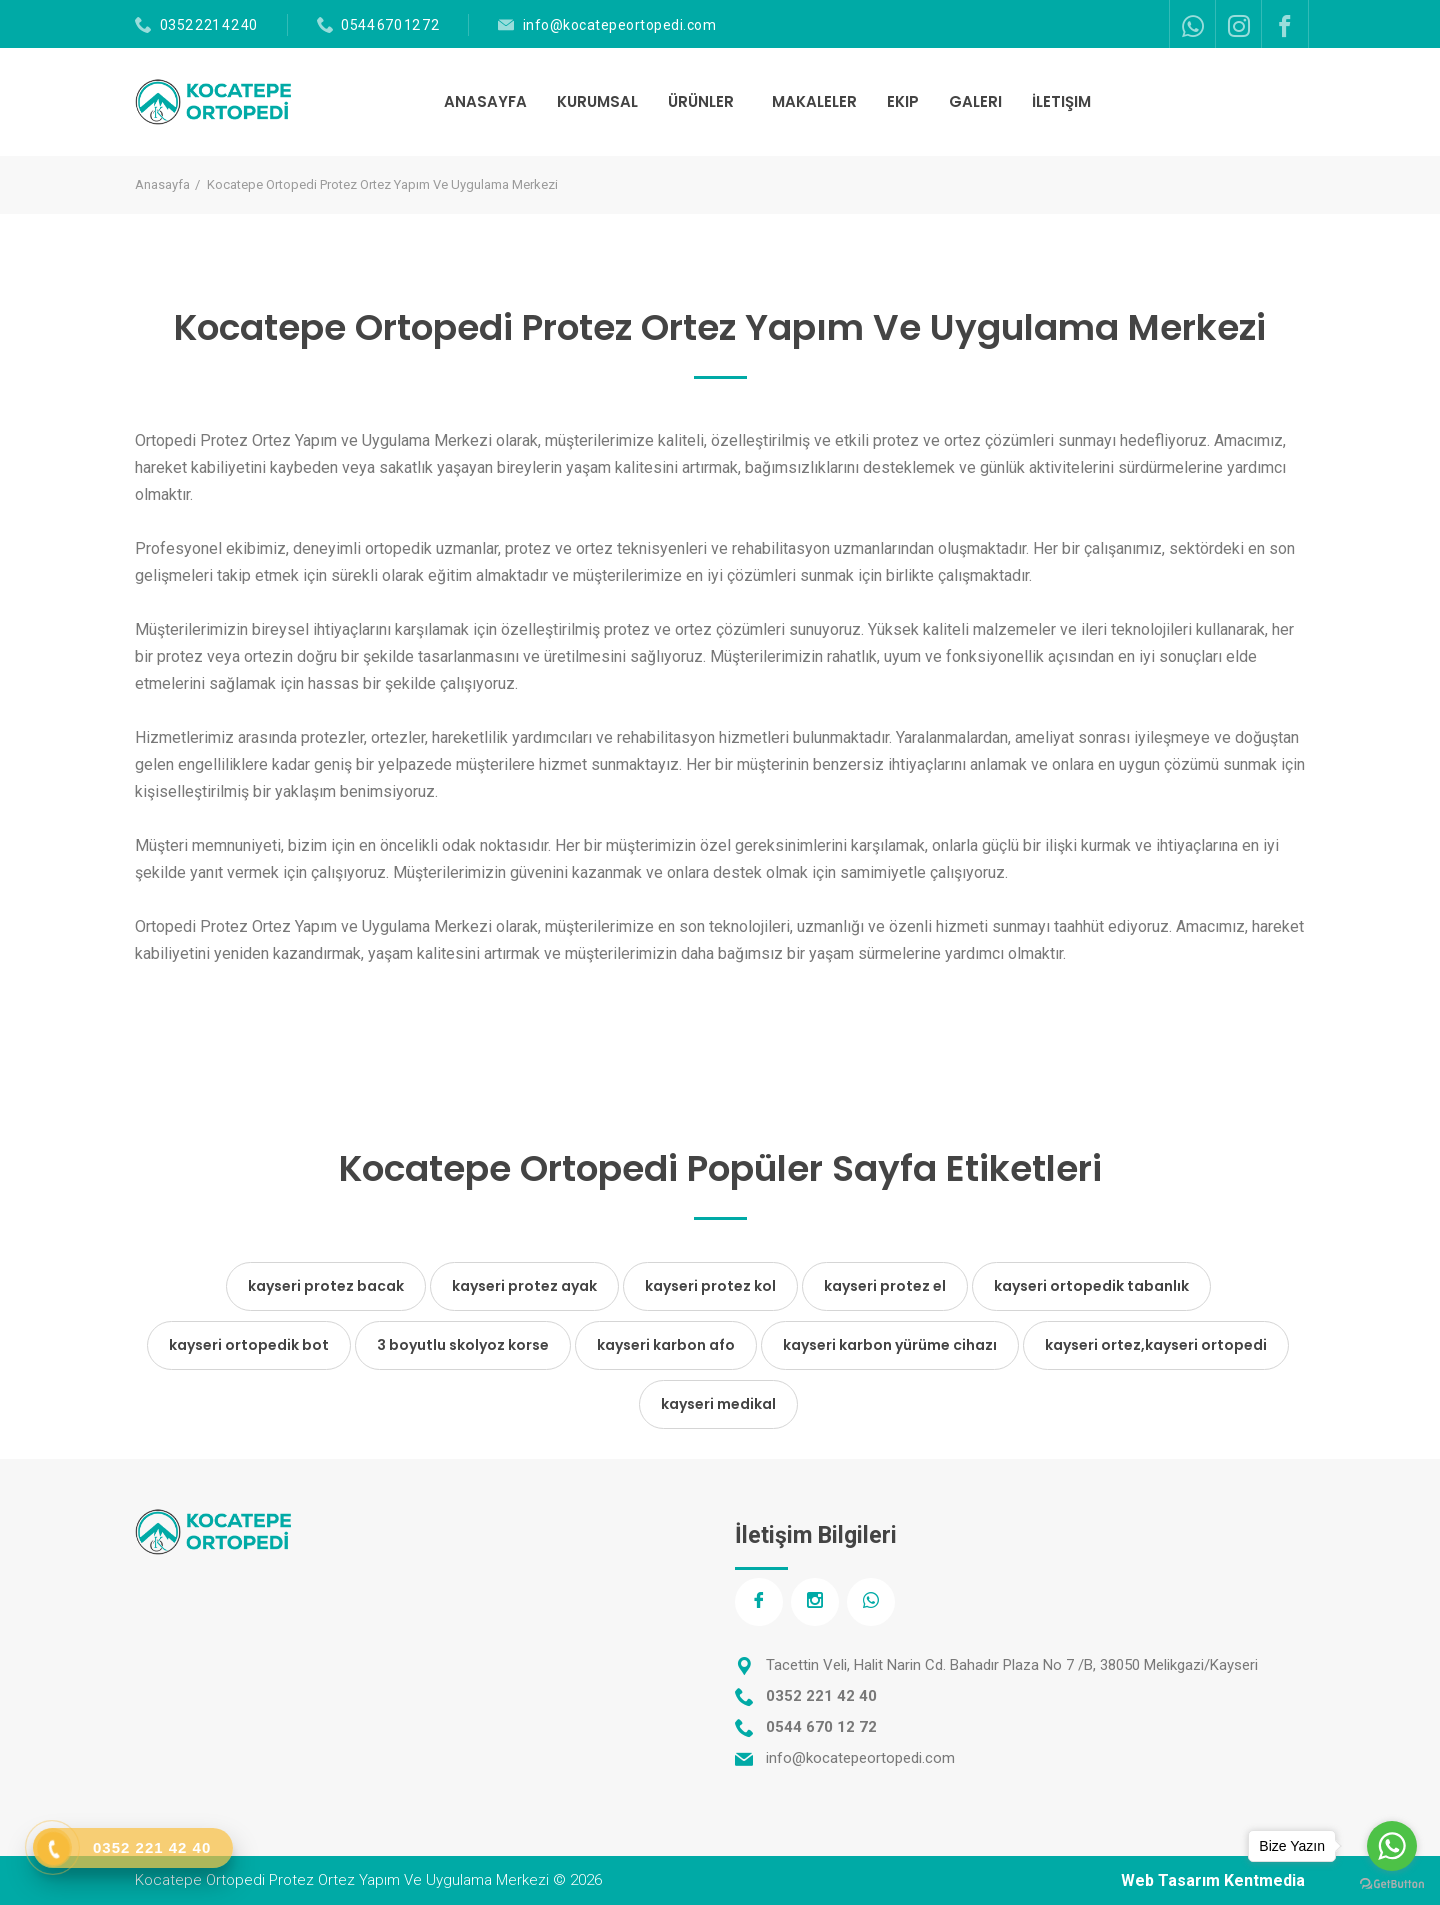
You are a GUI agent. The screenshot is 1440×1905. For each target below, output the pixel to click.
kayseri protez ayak (524, 1286)
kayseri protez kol (710, 1286)
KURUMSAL (597, 101)
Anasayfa (162, 184)
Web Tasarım (1170, 1880)
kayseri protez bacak (326, 1286)
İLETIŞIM (1061, 101)
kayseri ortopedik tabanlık (1091, 1286)
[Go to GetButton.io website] (1392, 1884)
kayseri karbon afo (666, 1345)
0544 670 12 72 (390, 25)
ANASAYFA (485, 101)
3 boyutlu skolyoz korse (463, 1345)
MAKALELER (814, 101)
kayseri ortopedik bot (249, 1345)
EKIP (903, 101)
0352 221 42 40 (209, 25)
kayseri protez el (885, 1286)
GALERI (975, 101)
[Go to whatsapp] (1392, 1846)
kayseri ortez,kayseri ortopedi (1156, 1345)
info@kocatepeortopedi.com (620, 25)
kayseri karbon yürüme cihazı (890, 1345)
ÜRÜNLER (703, 101)
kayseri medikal (718, 1404)
